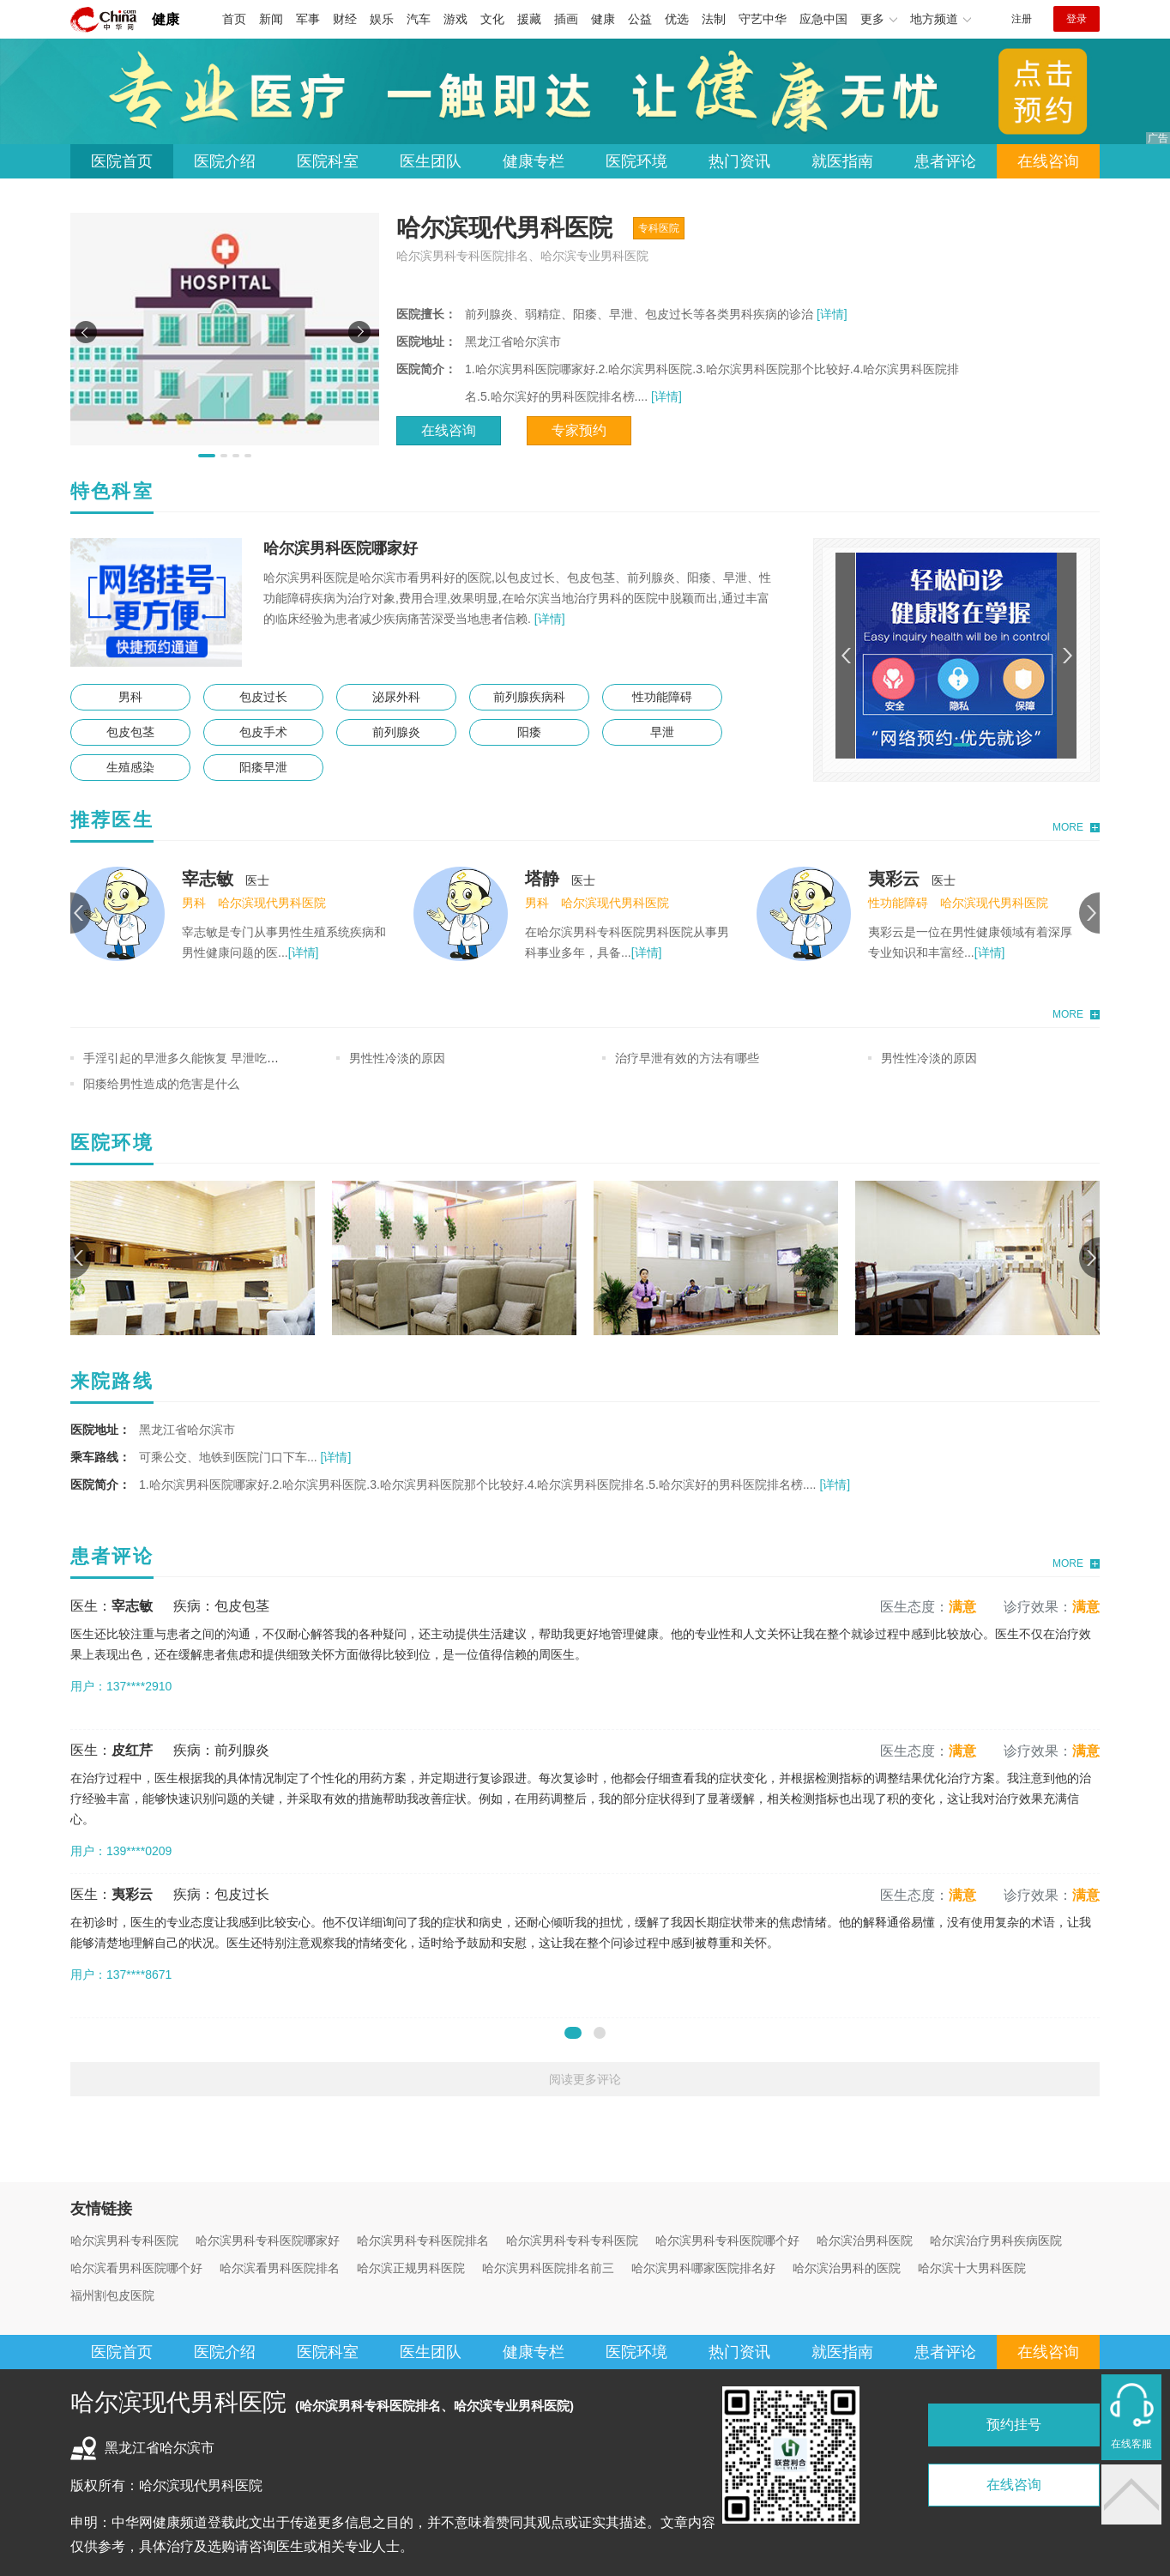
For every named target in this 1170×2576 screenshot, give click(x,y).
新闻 (271, 19)
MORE (1067, 827)
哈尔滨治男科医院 (865, 2240)
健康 (165, 19)
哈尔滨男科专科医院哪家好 (268, 2240)
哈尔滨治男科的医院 (847, 2268)
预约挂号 (1013, 2424)
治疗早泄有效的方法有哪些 (687, 1058)
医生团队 (430, 161)
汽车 (419, 19)
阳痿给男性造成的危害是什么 (161, 1084)
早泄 (662, 732)
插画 (566, 19)
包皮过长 (263, 697)
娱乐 (382, 19)
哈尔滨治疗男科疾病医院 (996, 2240)
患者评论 (945, 161)
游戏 (455, 19)
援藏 (529, 19)
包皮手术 (263, 732)
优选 (677, 19)
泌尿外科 (396, 697)
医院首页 (122, 161)
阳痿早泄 (263, 767)
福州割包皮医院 (112, 2295)
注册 (1021, 19)
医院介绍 (225, 161)
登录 (1076, 19)
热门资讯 (739, 161)
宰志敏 (207, 878)
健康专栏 (533, 161)
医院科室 (328, 161)
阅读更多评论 (585, 2079)
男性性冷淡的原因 (397, 1058)
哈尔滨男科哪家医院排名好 (703, 2268)
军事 (308, 19)
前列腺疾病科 (529, 697)
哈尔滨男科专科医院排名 (423, 2240)
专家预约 (579, 430)
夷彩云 (894, 878)
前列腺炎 (396, 732)
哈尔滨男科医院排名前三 (548, 2268)
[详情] (830, 314)
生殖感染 (130, 767)
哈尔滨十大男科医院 (972, 2268)
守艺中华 (763, 19)
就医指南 (842, 161)
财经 (345, 19)
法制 (714, 19)
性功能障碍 (662, 697)
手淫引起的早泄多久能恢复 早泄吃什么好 (193, 1058)
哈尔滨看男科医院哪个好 (136, 2268)
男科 (130, 697)
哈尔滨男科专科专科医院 (572, 2240)
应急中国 (823, 19)
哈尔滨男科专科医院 (124, 2240)
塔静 (542, 878)
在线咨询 (1048, 161)
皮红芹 (132, 1750)
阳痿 (529, 732)
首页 (234, 19)
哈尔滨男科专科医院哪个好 (727, 2240)
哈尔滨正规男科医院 (411, 2268)
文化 (492, 19)
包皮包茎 (130, 732)
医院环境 (636, 161)
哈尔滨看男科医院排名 (280, 2268)
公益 (640, 19)
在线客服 (1131, 2444)
